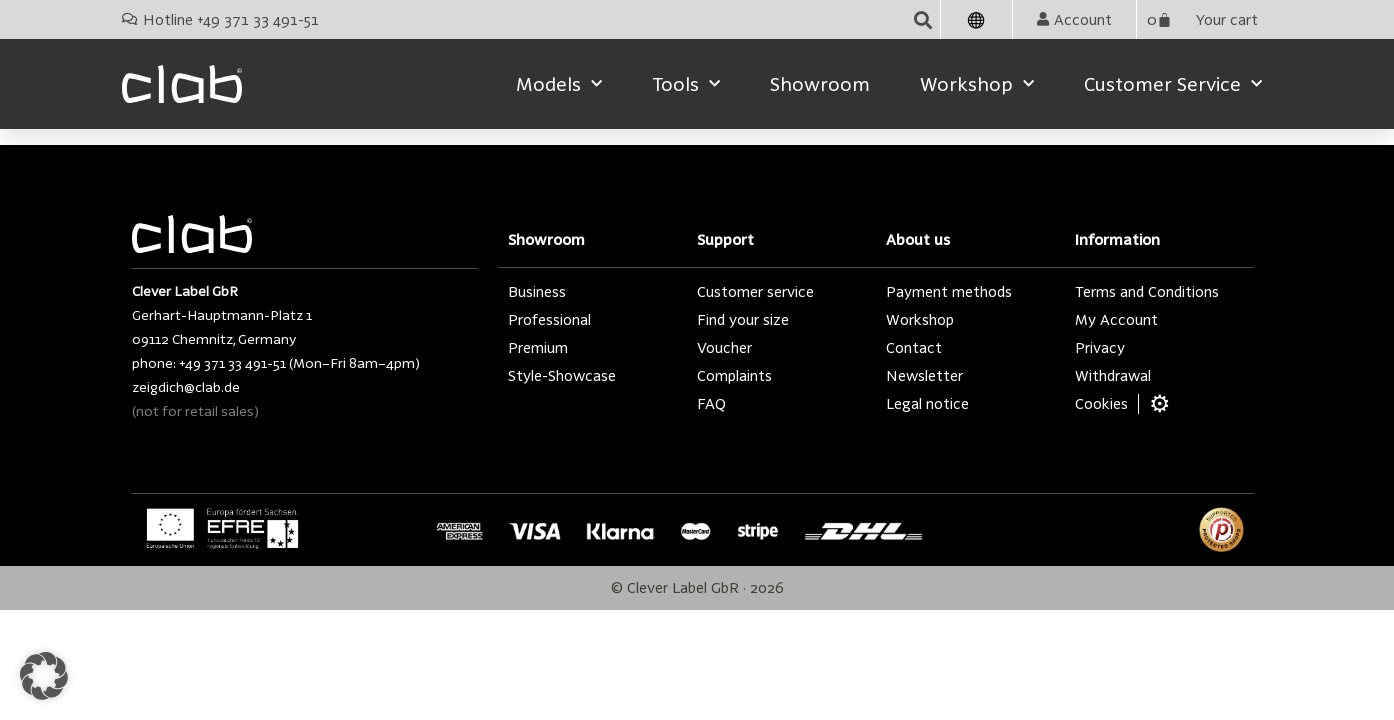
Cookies (1101, 403)
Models (559, 84)
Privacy (1100, 347)
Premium (538, 347)
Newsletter (924, 375)
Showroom (820, 84)
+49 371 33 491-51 (232, 363)
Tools (686, 84)
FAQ (711, 403)
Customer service (1173, 84)
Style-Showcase (562, 375)
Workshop (977, 84)
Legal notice (927, 403)
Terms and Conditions (1147, 291)
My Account (1116, 319)
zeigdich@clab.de (186, 387)
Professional (549, 319)
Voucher (724, 347)
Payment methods (949, 291)
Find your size (743, 319)
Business (537, 291)
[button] (923, 19)
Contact (914, 347)
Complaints (734, 375)
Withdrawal (1113, 375)
